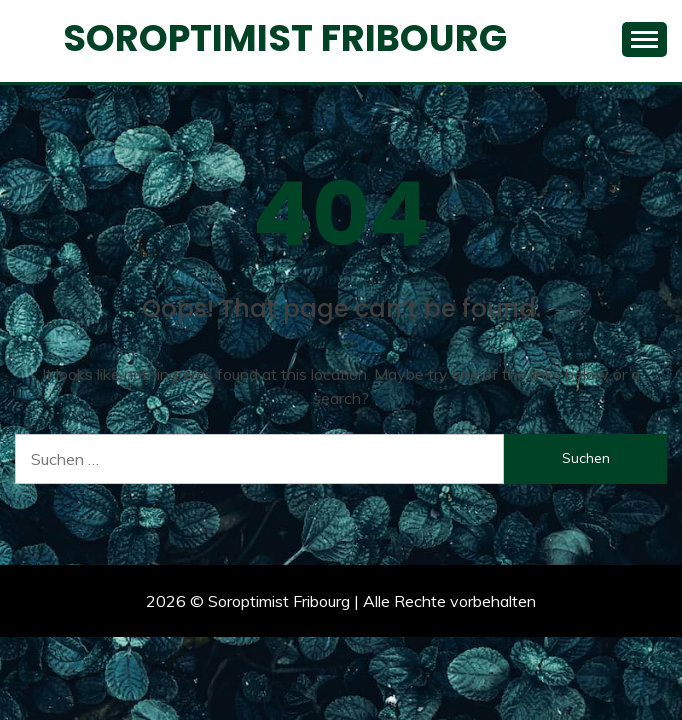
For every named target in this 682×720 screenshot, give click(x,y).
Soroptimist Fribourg (285, 38)
